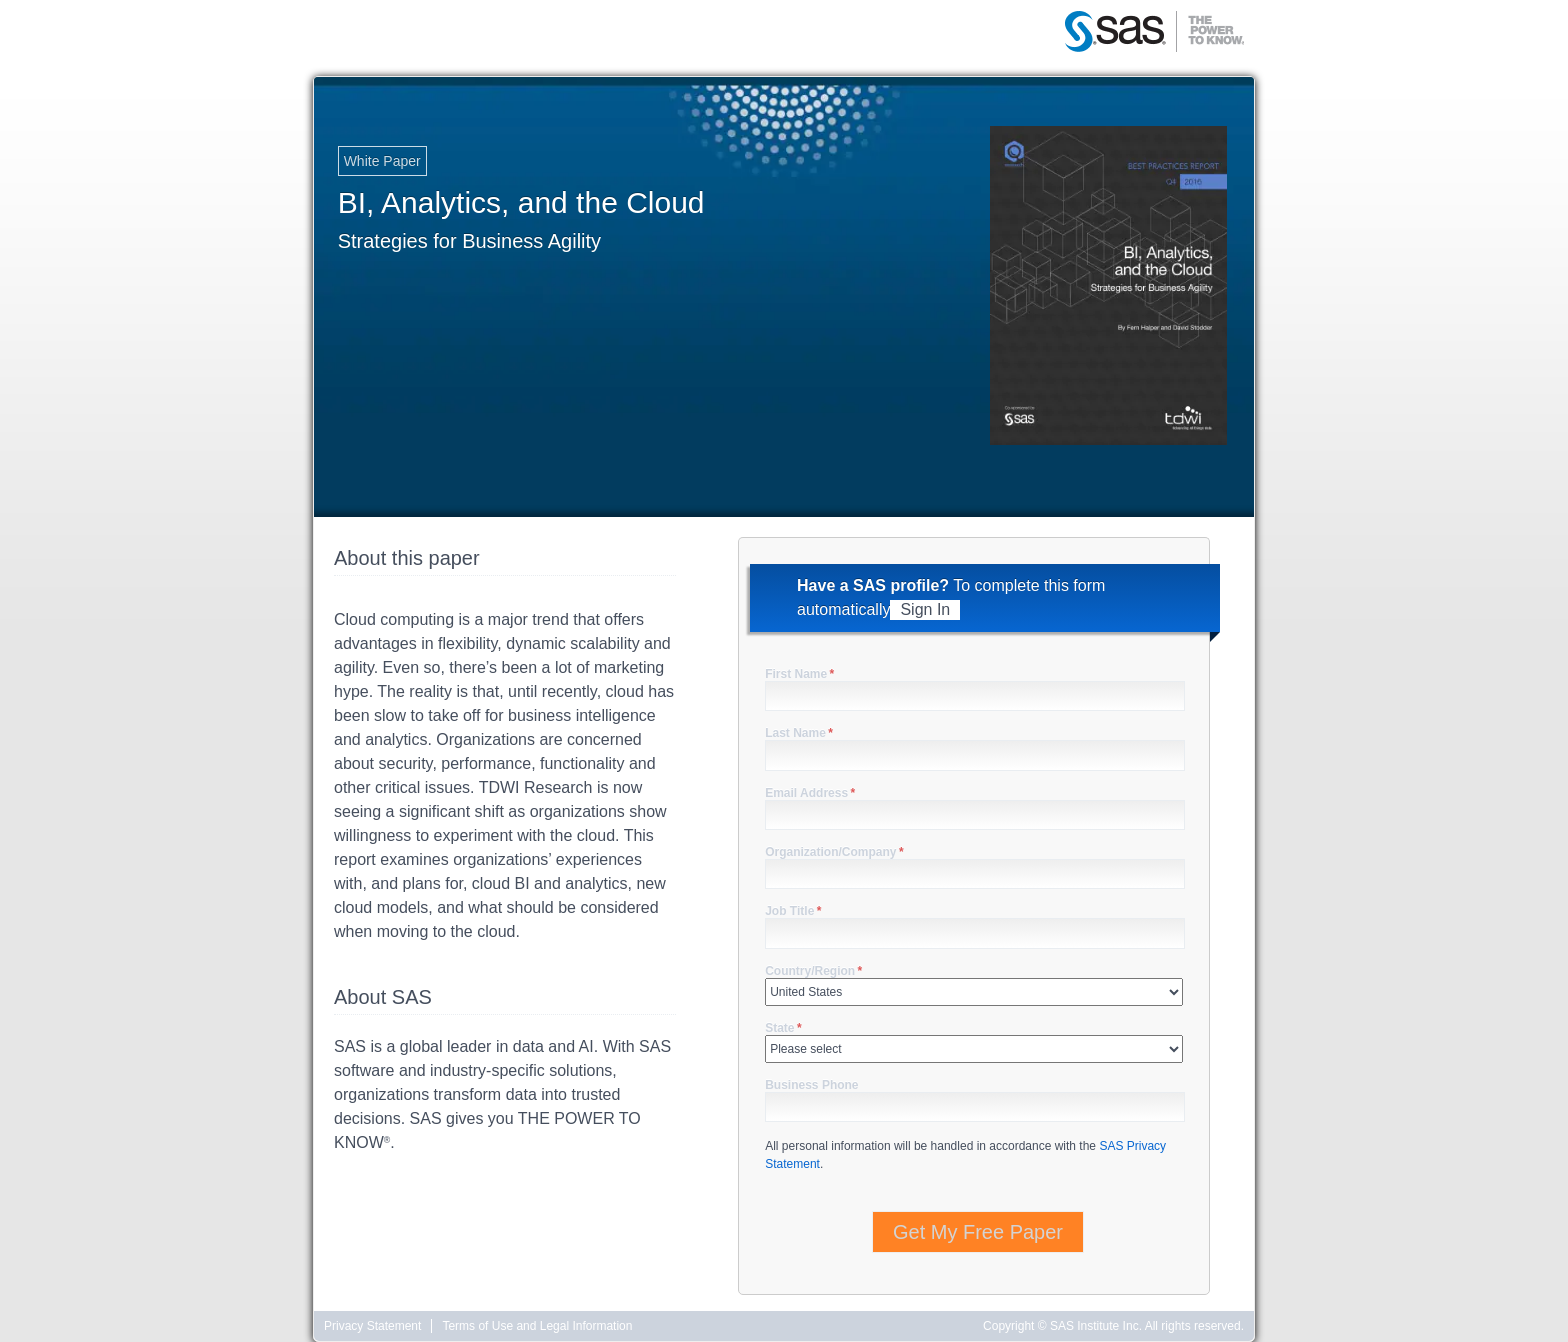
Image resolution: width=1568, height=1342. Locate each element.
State (783, 1028)
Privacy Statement (372, 1326)
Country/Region (813, 971)
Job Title (793, 911)
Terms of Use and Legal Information (537, 1326)
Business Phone (811, 1085)
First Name (799, 674)
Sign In (925, 609)
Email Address (810, 793)
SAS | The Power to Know (1154, 33)
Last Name (799, 733)
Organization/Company (834, 852)
